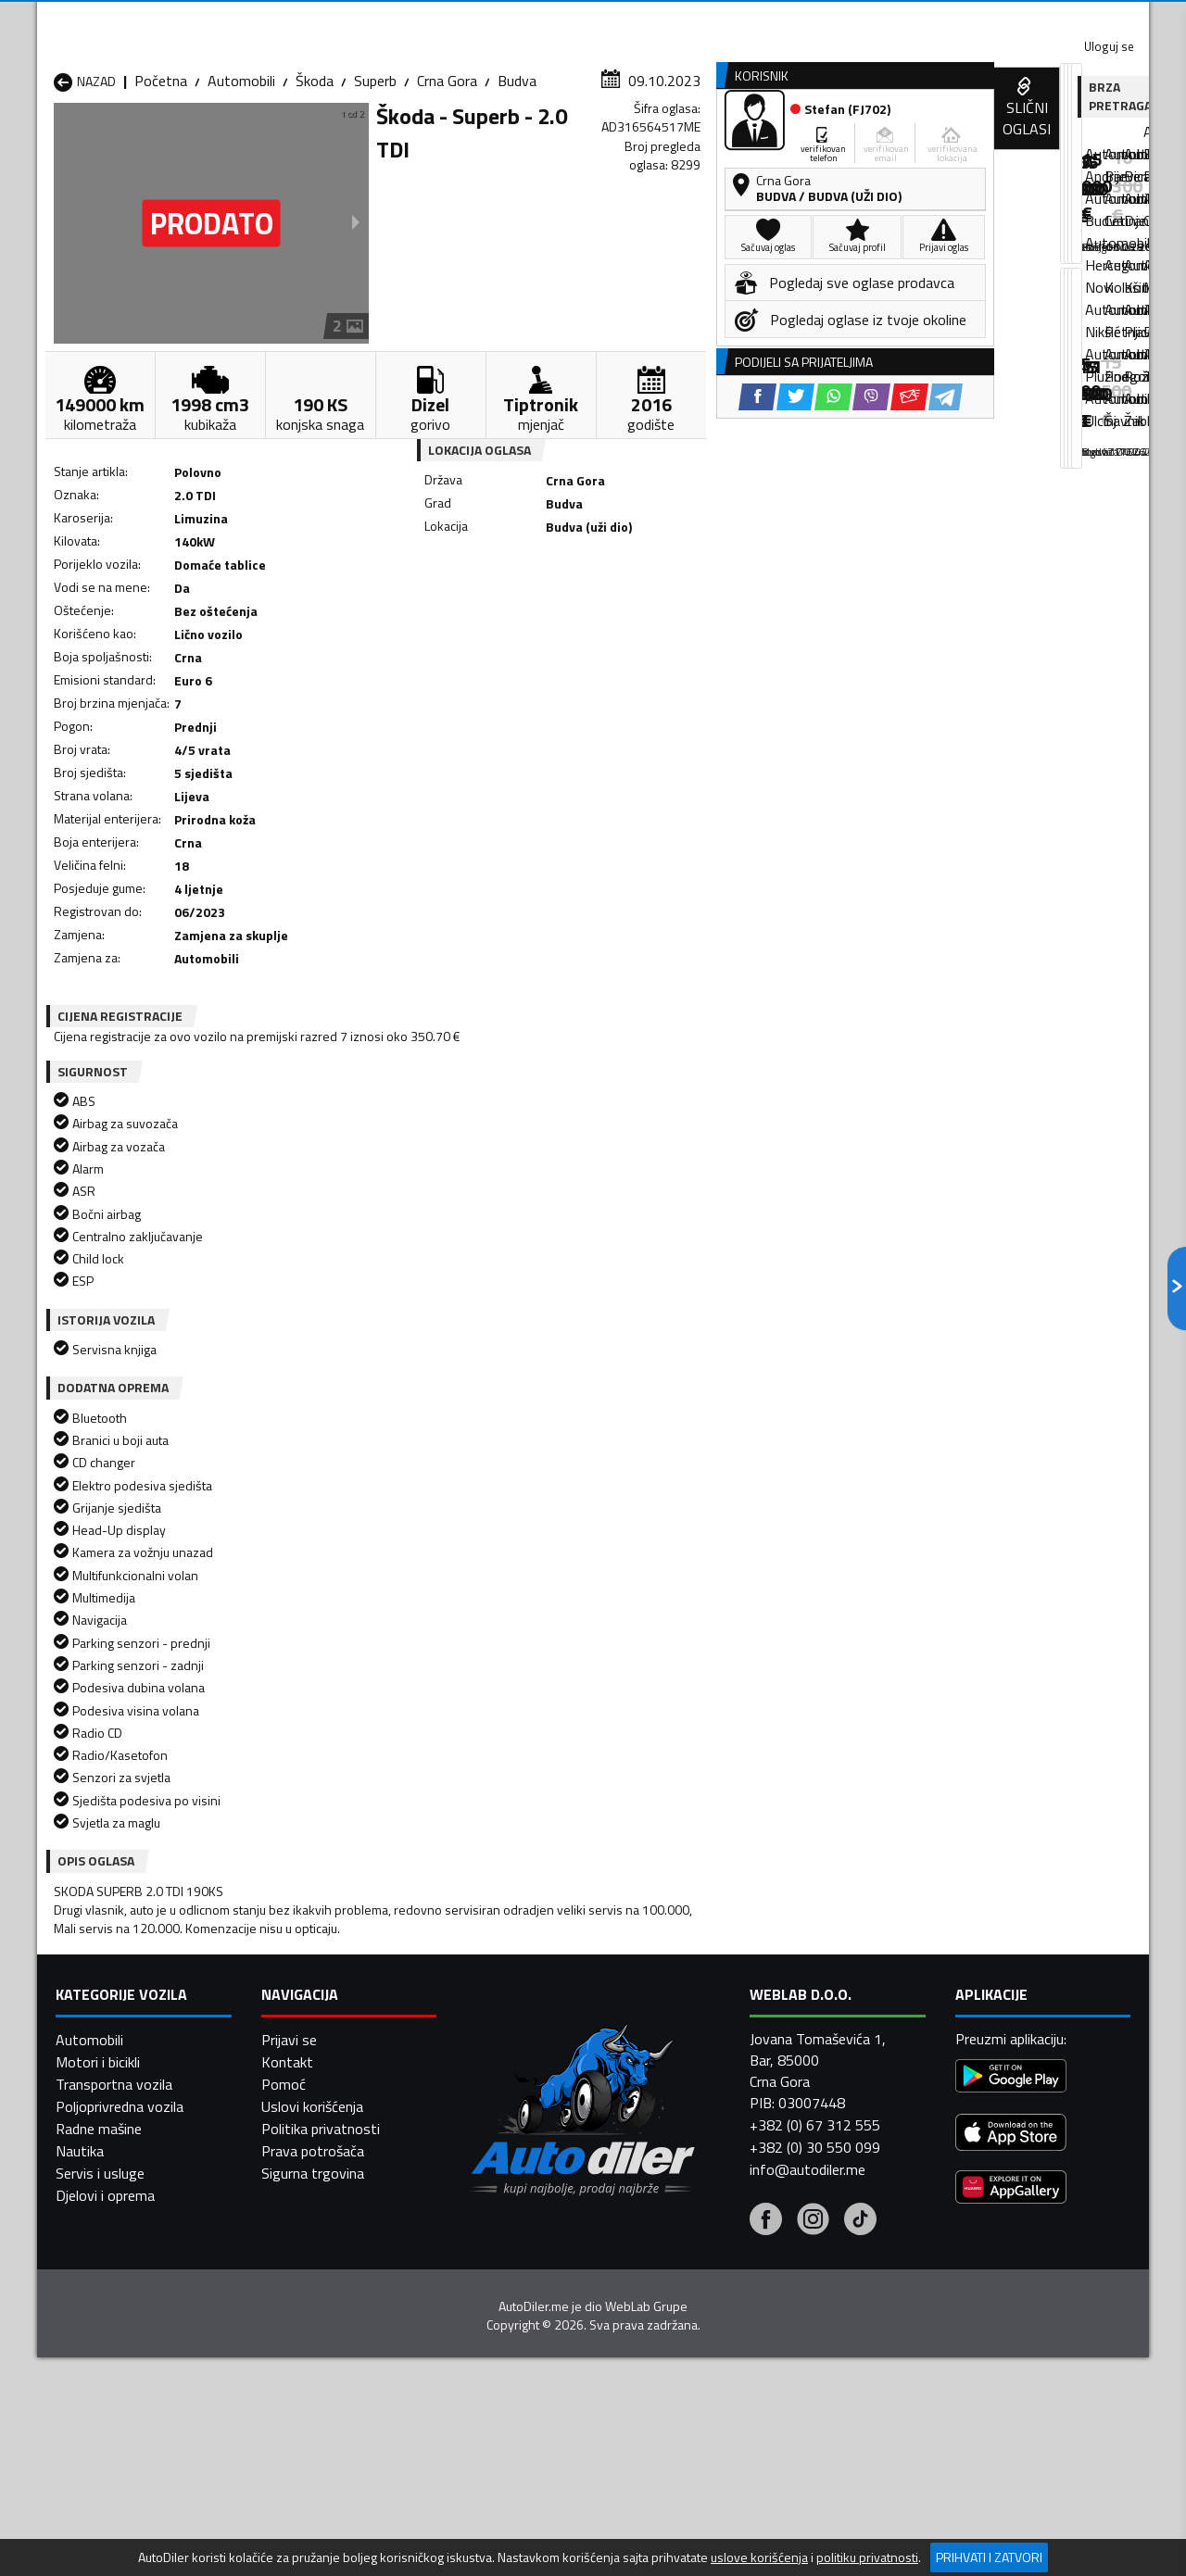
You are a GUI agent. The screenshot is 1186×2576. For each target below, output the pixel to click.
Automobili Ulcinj (105, 2307)
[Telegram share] (756, 611)
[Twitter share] (606, 611)
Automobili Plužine (111, 2285)
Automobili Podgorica (321, 2285)
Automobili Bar (300, 2196)
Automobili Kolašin (312, 2241)
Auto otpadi (641, 142)
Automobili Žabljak (511, 2307)
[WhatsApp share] (644, 611)
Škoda (315, 181)
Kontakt (919, 18)
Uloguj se (1019, 18)
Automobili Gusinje (712, 2218)
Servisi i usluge (779, 142)
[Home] (53, 142)
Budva (517, 181)
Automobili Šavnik (309, 2307)
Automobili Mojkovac (719, 2241)
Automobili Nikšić (107, 2263)
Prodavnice (268, 142)
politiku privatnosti (867, 2557)
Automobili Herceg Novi (128, 2241)
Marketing (819, 19)
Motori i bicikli (98, 2534)
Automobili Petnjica (314, 2263)
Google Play (470, 18)
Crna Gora (447, 181)
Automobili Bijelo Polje (723, 2196)
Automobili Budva (109, 2218)
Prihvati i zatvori (989, 2557)
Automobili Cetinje (310, 2218)
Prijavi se (289, 2512)
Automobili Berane (511, 2196)
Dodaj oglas (1089, 142)
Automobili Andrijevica (122, 2196)
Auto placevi (395, 142)
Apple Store (593, 18)
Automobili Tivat (706, 2285)
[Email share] (720, 611)
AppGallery (710, 19)
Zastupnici (518, 142)
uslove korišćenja (759, 2557)
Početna (160, 181)
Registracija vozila (938, 142)
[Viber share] (682, 611)
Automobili (241, 181)
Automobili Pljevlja (711, 2263)
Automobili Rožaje (510, 2285)
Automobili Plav (503, 2263)
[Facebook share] (568, 611)
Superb (375, 181)
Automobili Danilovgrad (526, 2218)
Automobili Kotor (508, 2241)
